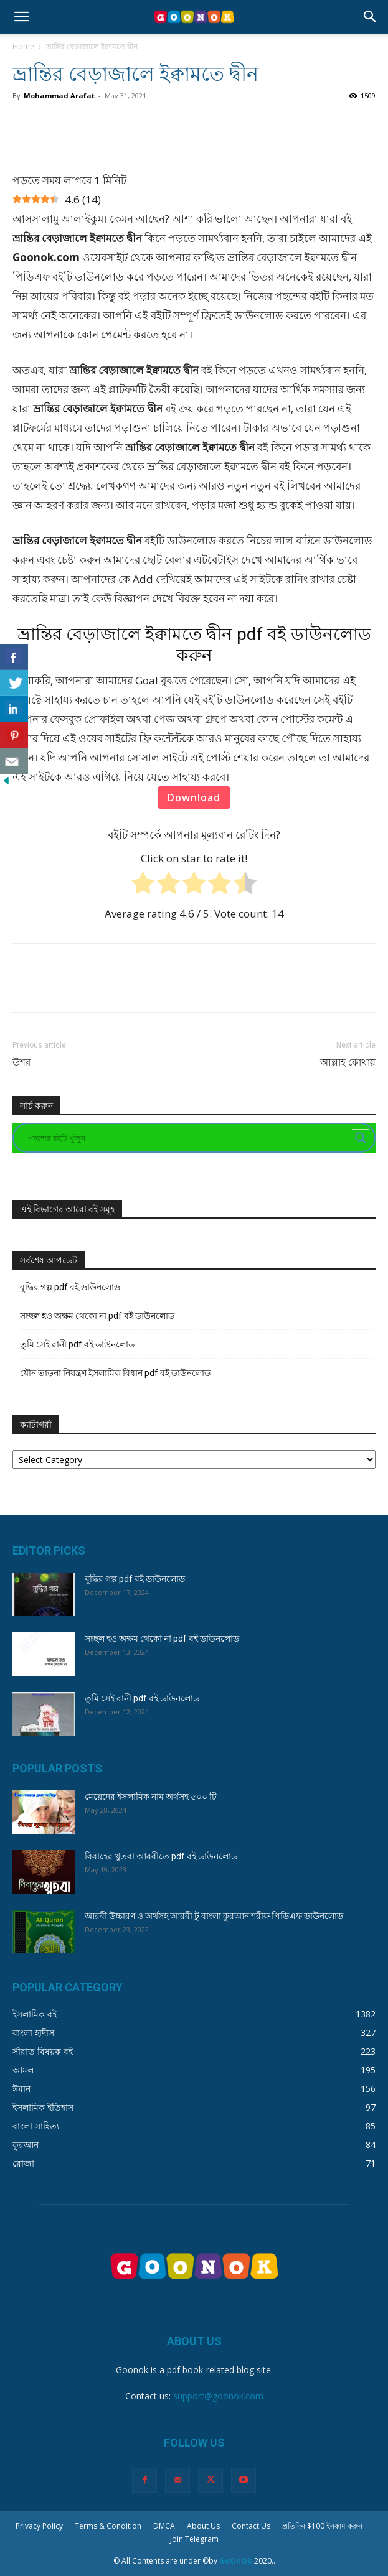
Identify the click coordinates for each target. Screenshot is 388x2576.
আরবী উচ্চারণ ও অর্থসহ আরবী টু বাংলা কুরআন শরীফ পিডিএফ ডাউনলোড (214, 1916)
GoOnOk (235, 2560)
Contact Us (251, 2526)
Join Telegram (194, 2539)
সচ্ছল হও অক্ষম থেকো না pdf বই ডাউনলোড (97, 1316)
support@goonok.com (218, 2396)
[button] (21, 17)
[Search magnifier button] (360, 1137)
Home (23, 46)
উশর (21, 1062)
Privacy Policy (39, 2526)
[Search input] (188, 1137)
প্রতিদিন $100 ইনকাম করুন (322, 2526)
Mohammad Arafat (59, 95)
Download (194, 797)
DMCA (164, 2526)
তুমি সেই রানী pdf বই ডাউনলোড (77, 1344)
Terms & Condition (108, 2526)
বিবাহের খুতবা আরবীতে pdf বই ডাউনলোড (161, 1856)
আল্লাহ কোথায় (348, 1062)
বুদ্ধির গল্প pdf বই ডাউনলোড (70, 1287)
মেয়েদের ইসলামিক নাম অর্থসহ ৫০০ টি (151, 1797)
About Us (203, 2526)
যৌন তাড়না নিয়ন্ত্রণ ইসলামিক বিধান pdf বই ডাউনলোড (115, 1373)
